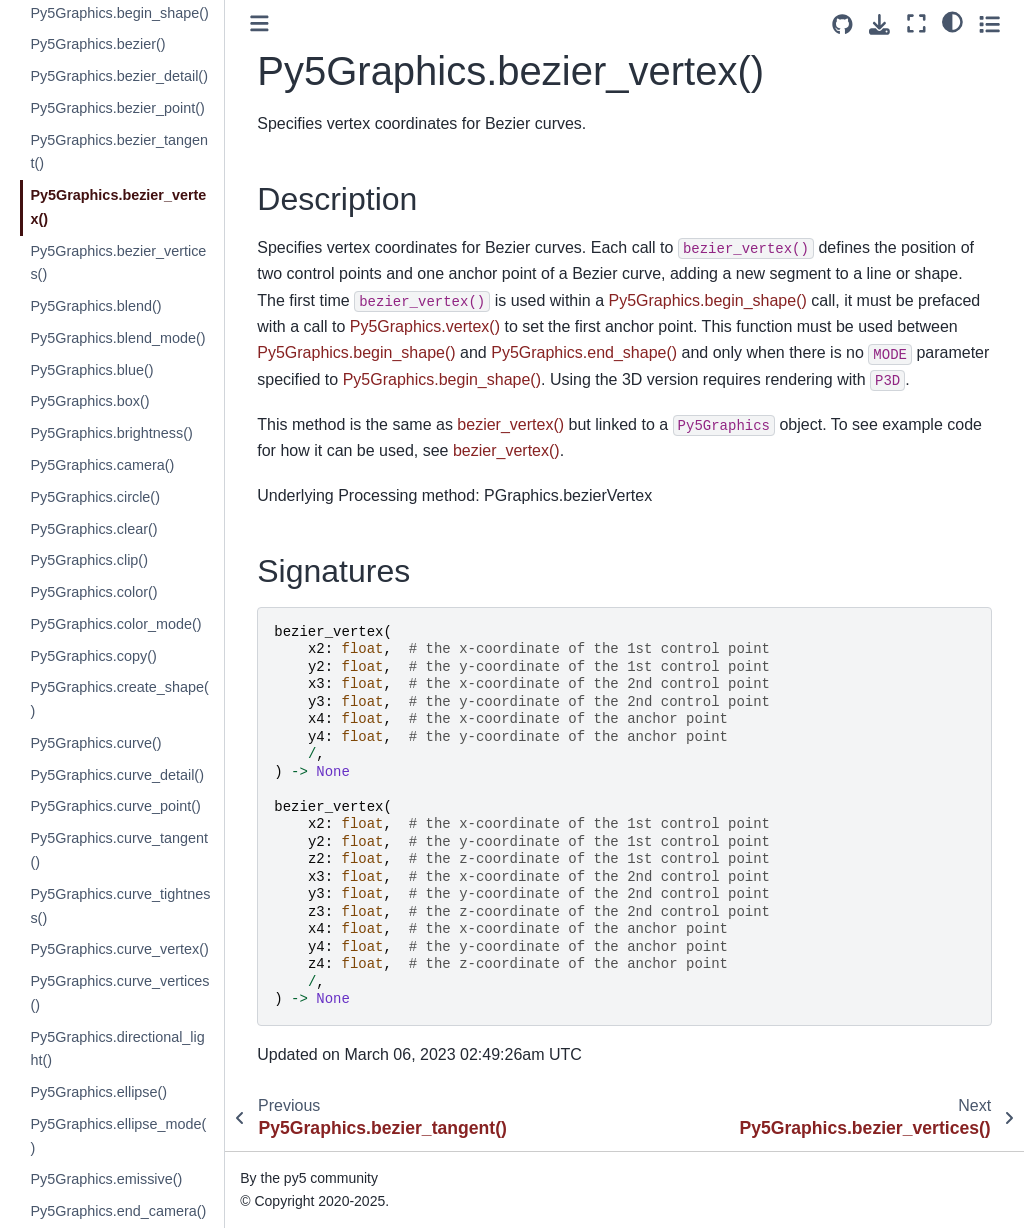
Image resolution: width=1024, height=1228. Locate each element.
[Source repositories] (842, 24)
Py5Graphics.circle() (95, 497)
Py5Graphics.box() (89, 401)
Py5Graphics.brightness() (111, 433)
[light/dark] (952, 21)
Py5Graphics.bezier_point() (117, 108)
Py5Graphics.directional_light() (117, 1049)
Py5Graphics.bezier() (97, 44)
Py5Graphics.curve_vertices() (119, 993)
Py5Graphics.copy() (93, 656)
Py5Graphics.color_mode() (115, 624)
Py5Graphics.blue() (91, 370)
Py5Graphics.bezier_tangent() (119, 152)
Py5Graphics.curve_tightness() (120, 906)
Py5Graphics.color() (93, 592)
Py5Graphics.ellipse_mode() (118, 1136)
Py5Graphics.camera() (102, 465)
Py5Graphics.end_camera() (118, 1211)
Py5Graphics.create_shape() (119, 699)
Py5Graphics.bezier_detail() (119, 76)
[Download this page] (879, 24)
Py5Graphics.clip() (89, 560)
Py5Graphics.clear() (93, 529)
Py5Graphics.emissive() (106, 1179)
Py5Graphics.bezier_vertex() (118, 207)
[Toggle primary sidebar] (259, 23)
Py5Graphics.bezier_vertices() (118, 263)
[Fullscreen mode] (916, 23)
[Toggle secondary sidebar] (989, 23)
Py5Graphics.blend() (95, 306)
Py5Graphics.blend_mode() (117, 338)
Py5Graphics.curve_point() (115, 806)
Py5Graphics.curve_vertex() (119, 949)
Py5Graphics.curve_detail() (117, 775)
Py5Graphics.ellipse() (98, 1092)
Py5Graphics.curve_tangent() (119, 850)
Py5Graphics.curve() (95, 743)
